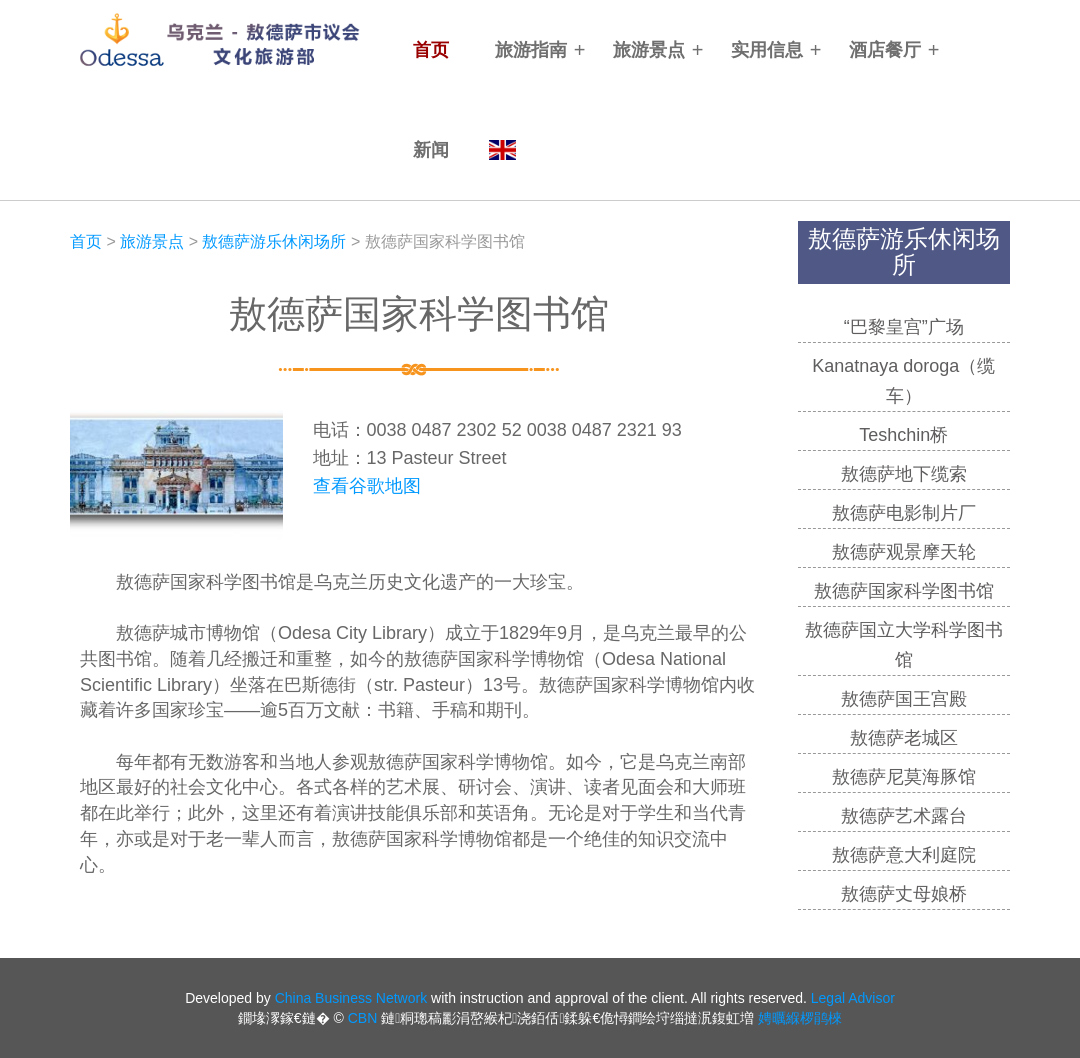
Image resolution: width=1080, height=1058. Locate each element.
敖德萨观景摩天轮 (904, 552)
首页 (431, 50)
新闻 (431, 150)
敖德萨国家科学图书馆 (904, 591)
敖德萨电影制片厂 (904, 513)
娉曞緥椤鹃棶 (800, 1018)
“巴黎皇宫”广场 (904, 327)
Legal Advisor (853, 998)
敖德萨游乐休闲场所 (274, 241)
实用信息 (767, 50)
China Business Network (351, 998)
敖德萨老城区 (904, 738)
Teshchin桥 (903, 435)
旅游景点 (649, 50)
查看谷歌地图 (367, 486)
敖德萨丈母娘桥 (904, 894)
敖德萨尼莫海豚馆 (904, 777)
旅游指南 (531, 50)
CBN (363, 1018)
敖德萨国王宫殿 (904, 699)
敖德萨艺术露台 (904, 816)
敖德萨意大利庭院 (904, 855)
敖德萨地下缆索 (904, 474)
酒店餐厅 (885, 50)
